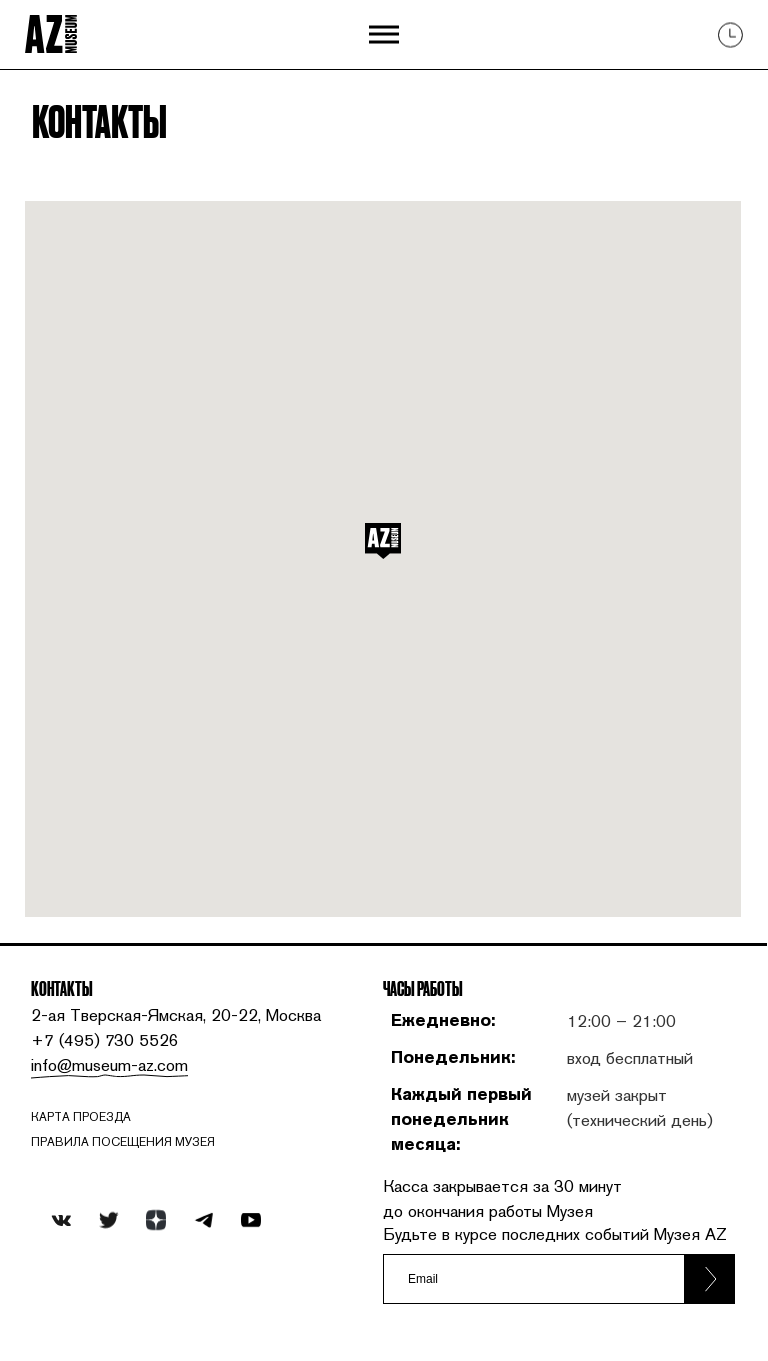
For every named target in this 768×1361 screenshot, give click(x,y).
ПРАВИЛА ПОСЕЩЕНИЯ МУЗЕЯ (123, 1142)
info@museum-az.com (109, 1065)
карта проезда (81, 1117)
